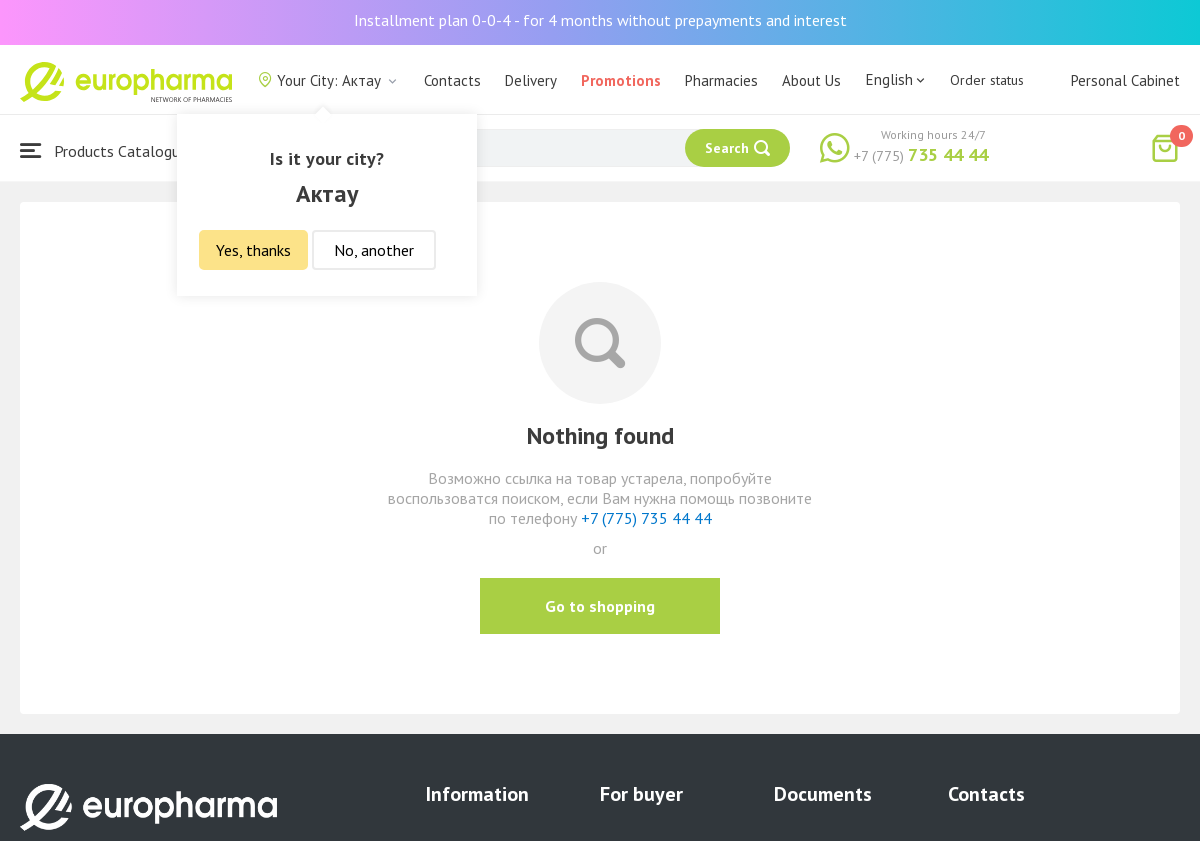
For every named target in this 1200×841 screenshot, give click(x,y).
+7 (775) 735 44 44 (646, 518)
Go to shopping (600, 606)
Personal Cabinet (1125, 80)
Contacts (452, 80)
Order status (987, 80)
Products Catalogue (104, 150)
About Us (811, 80)
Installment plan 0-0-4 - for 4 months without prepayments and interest (600, 20)
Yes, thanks (253, 250)
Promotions (621, 80)
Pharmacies (721, 80)
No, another (374, 250)
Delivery (531, 80)
